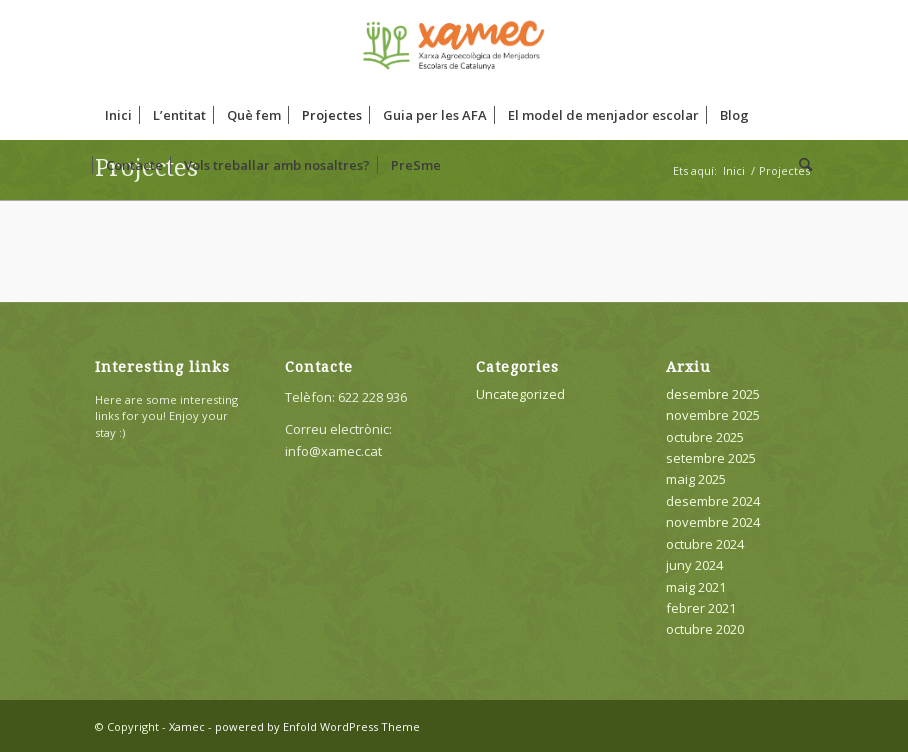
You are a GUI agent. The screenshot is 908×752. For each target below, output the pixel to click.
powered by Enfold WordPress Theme (317, 726)
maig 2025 (696, 479)
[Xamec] (454, 45)
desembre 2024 (713, 501)
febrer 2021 (701, 608)
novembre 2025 (713, 415)
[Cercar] (800, 165)
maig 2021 (696, 587)
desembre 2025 (713, 394)
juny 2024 (694, 565)
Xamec (187, 726)
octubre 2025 (705, 437)
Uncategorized (520, 394)
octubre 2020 (705, 629)
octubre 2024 (705, 544)
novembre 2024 (713, 522)
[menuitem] (118, 115)
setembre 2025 (711, 458)
